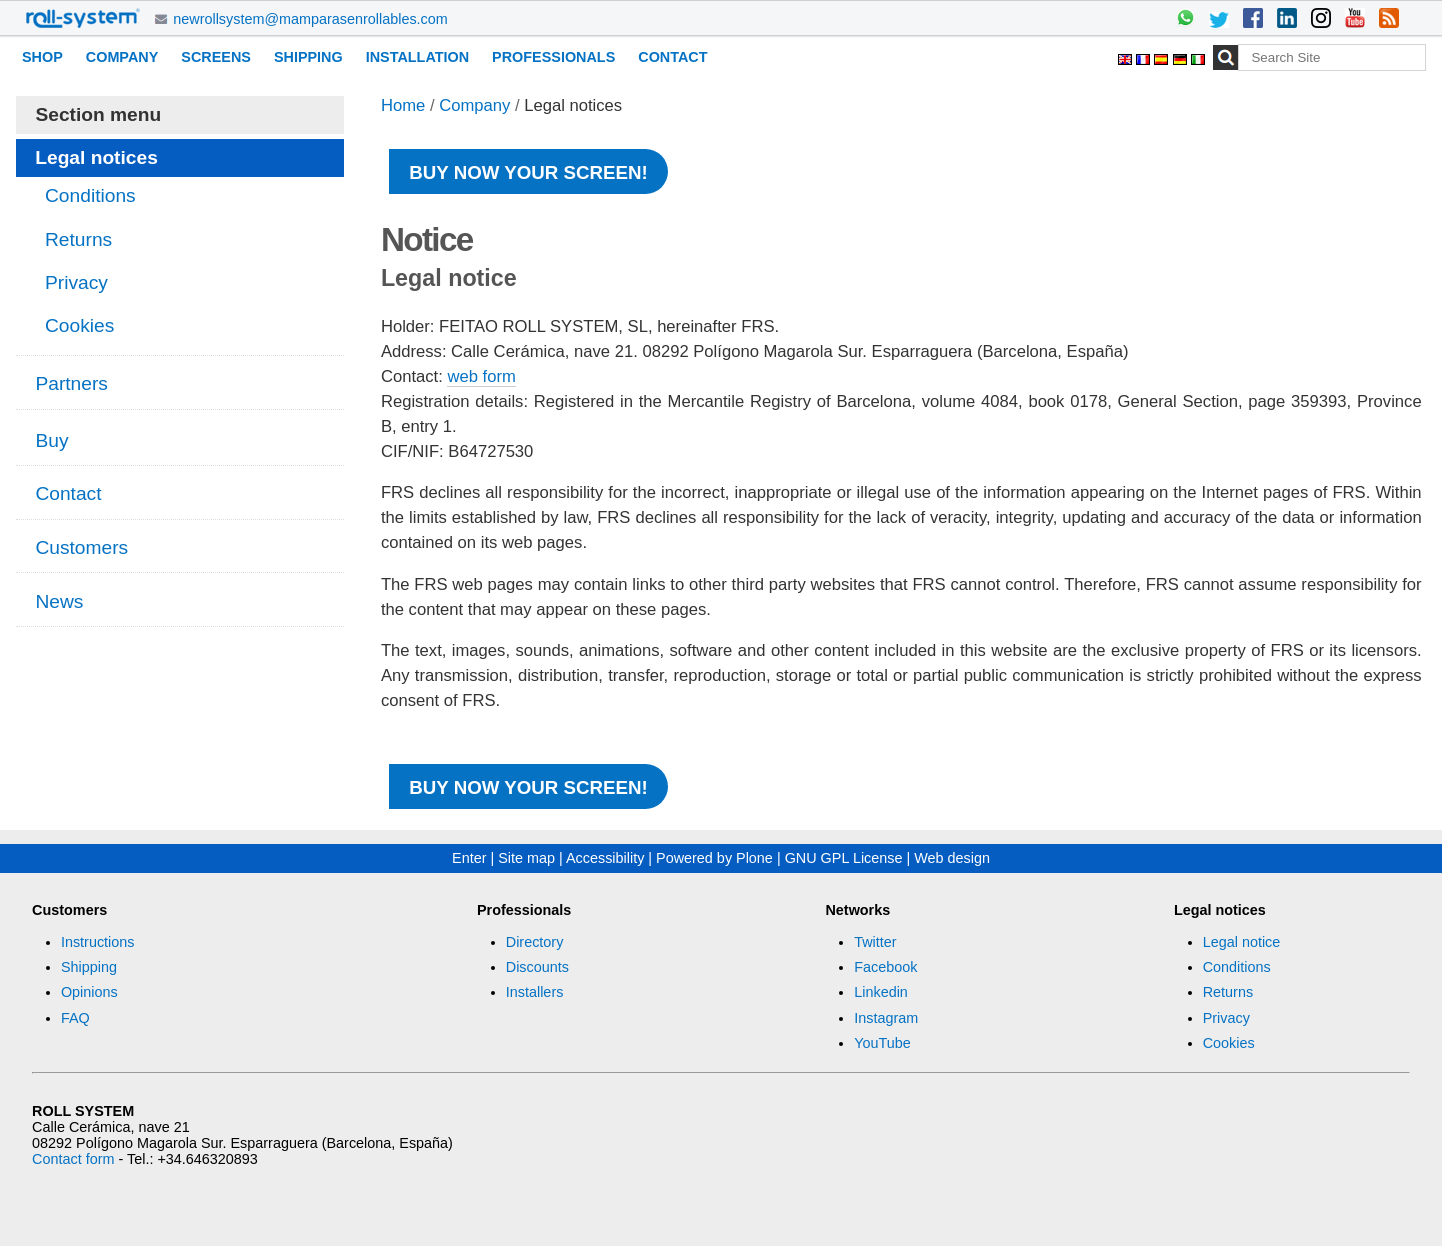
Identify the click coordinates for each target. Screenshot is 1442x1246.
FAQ (75, 1018)
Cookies (1229, 1043)
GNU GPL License (844, 858)
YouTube (882, 1043)
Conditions (1237, 967)
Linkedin (881, 992)
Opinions (89, 992)
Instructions (98, 942)
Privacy (1226, 1018)
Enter (469, 858)
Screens (216, 57)
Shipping (308, 57)
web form (481, 376)
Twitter (875, 942)
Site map (526, 858)
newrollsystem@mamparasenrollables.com (310, 19)
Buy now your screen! (528, 172)
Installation (417, 57)
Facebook (885, 967)
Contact (672, 57)
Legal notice (1242, 942)
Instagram (886, 1018)
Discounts (537, 967)
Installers (535, 992)
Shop (42, 57)
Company (122, 57)
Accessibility (605, 858)
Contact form (73, 1159)
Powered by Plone (714, 858)
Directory (535, 942)
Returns (1228, 992)
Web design (952, 858)
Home (403, 105)
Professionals (553, 57)
